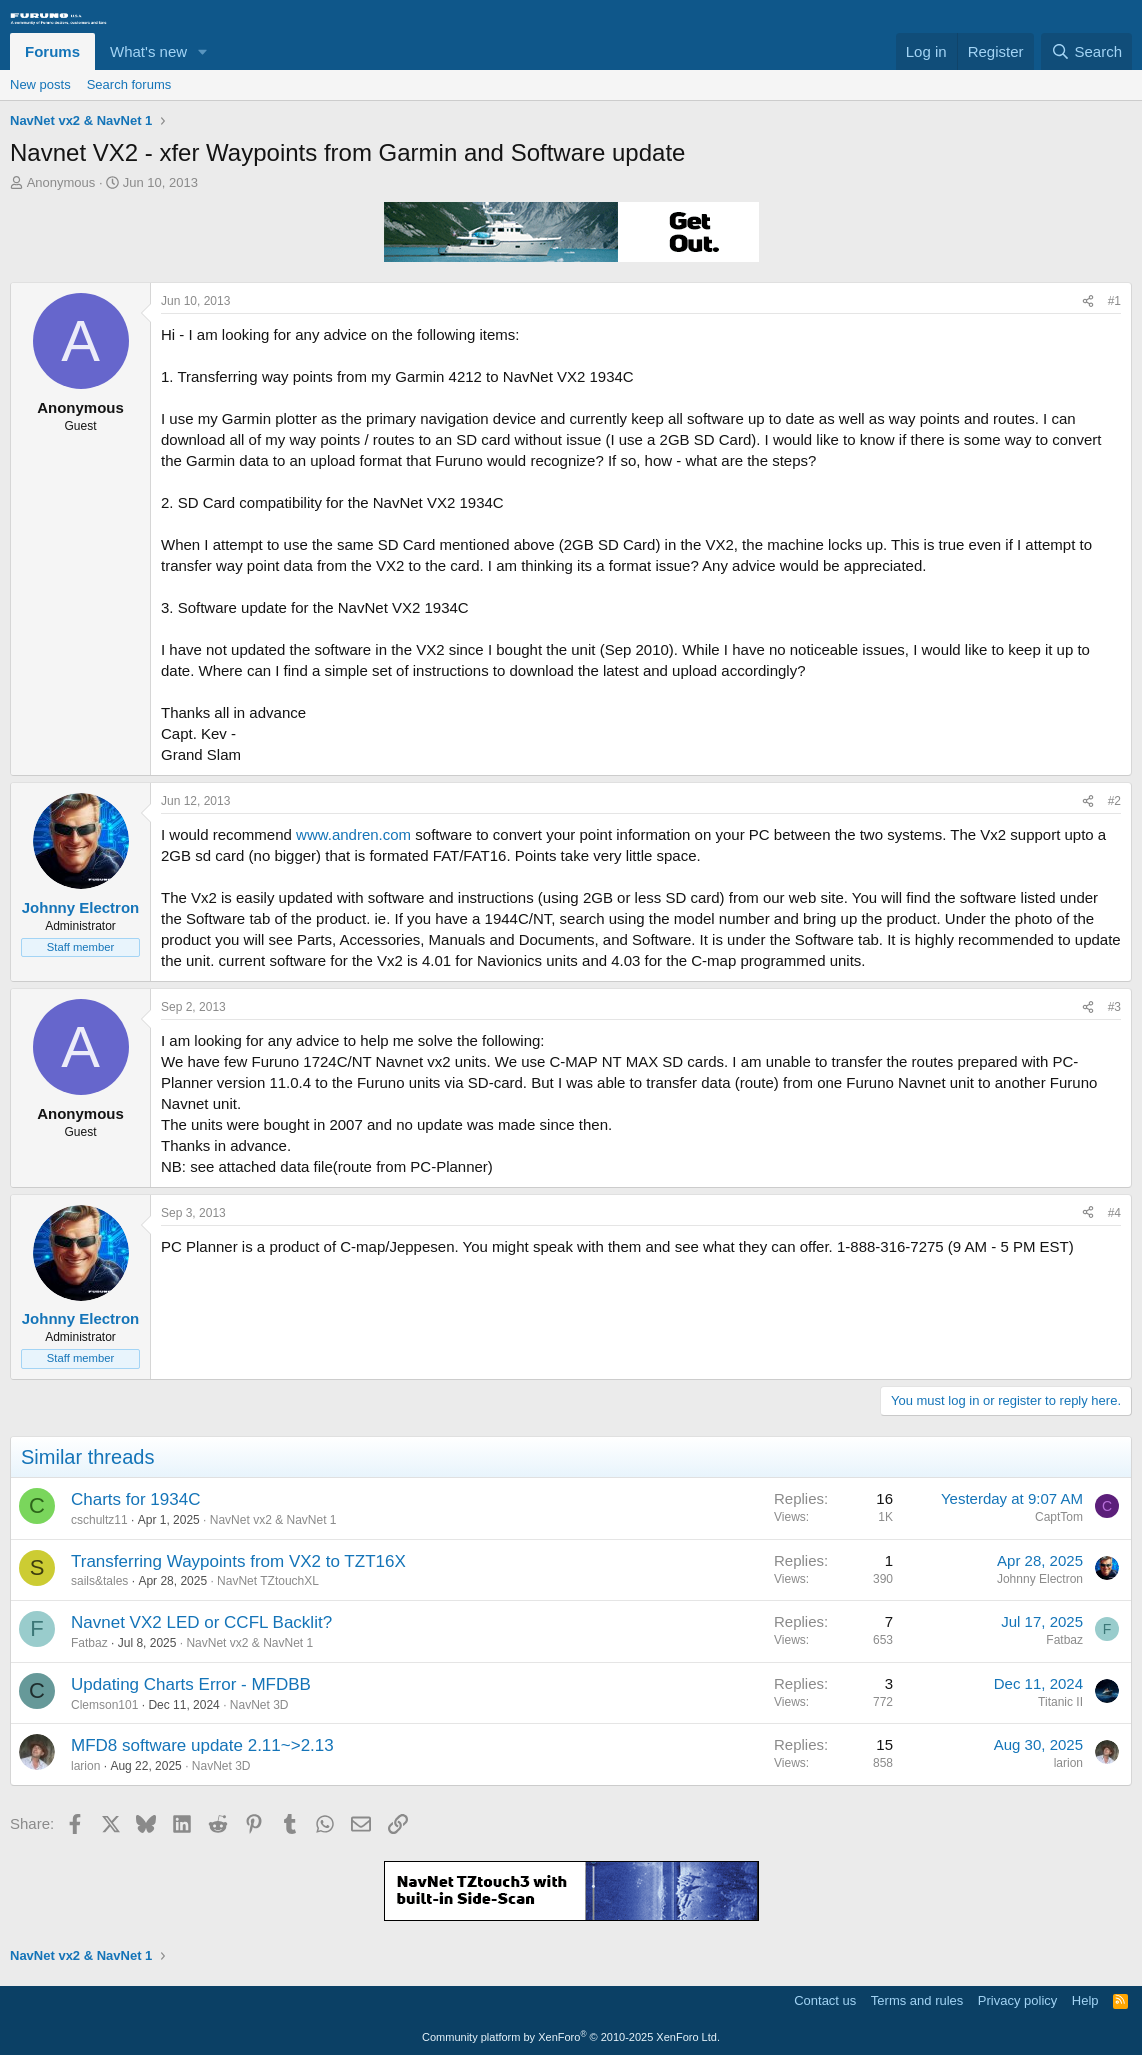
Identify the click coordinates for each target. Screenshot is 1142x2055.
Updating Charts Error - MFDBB (191, 1684)
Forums (52, 51)
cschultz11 (99, 1520)
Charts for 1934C (135, 1499)
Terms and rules (917, 2000)
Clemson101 (104, 1705)
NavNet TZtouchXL (268, 1581)
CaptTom (1059, 1517)
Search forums (129, 84)
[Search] (1086, 51)
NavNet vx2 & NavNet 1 (273, 1520)
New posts (40, 84)
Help (1085, 2000)
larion (85, 1766)
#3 (1114, 1007)
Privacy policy (1017, 2000)
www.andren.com (353, 834)
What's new (148, 51)
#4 (1114, 1213)
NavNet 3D (259, 1705)
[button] (203, 51)
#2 (1114, 801)
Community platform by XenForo (571, 2037)
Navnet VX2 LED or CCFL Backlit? (201, 1622)
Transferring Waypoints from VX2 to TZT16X (238, 1561)
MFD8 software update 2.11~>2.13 (202, 1745)
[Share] (1088, 301)
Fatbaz (89, 1643)
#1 (1114, 301)
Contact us (825, 2000)
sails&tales (99, 1581)
